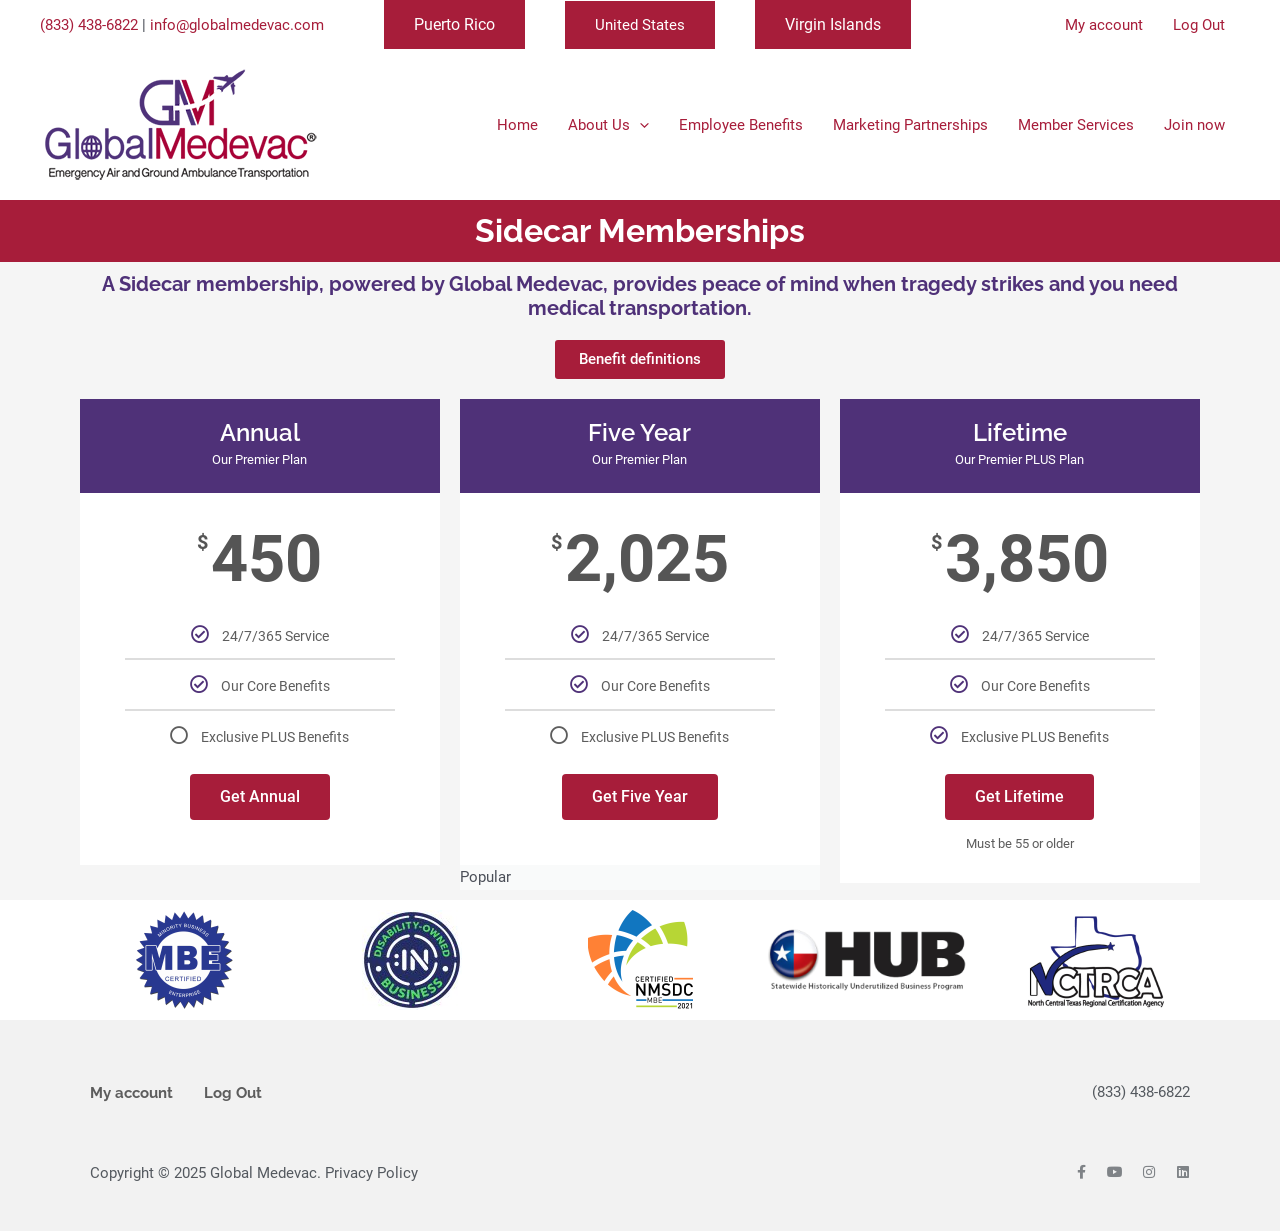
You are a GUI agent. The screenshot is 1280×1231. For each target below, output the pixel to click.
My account (131, 1093)
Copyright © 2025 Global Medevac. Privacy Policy (254, 1173)
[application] (639, 125)
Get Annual (260, 796)
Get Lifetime (1019, 796)
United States (640, 25)
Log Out (233, 1093)
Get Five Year (640, 796)
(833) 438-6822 (89, 25)
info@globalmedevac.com (237, 25)
